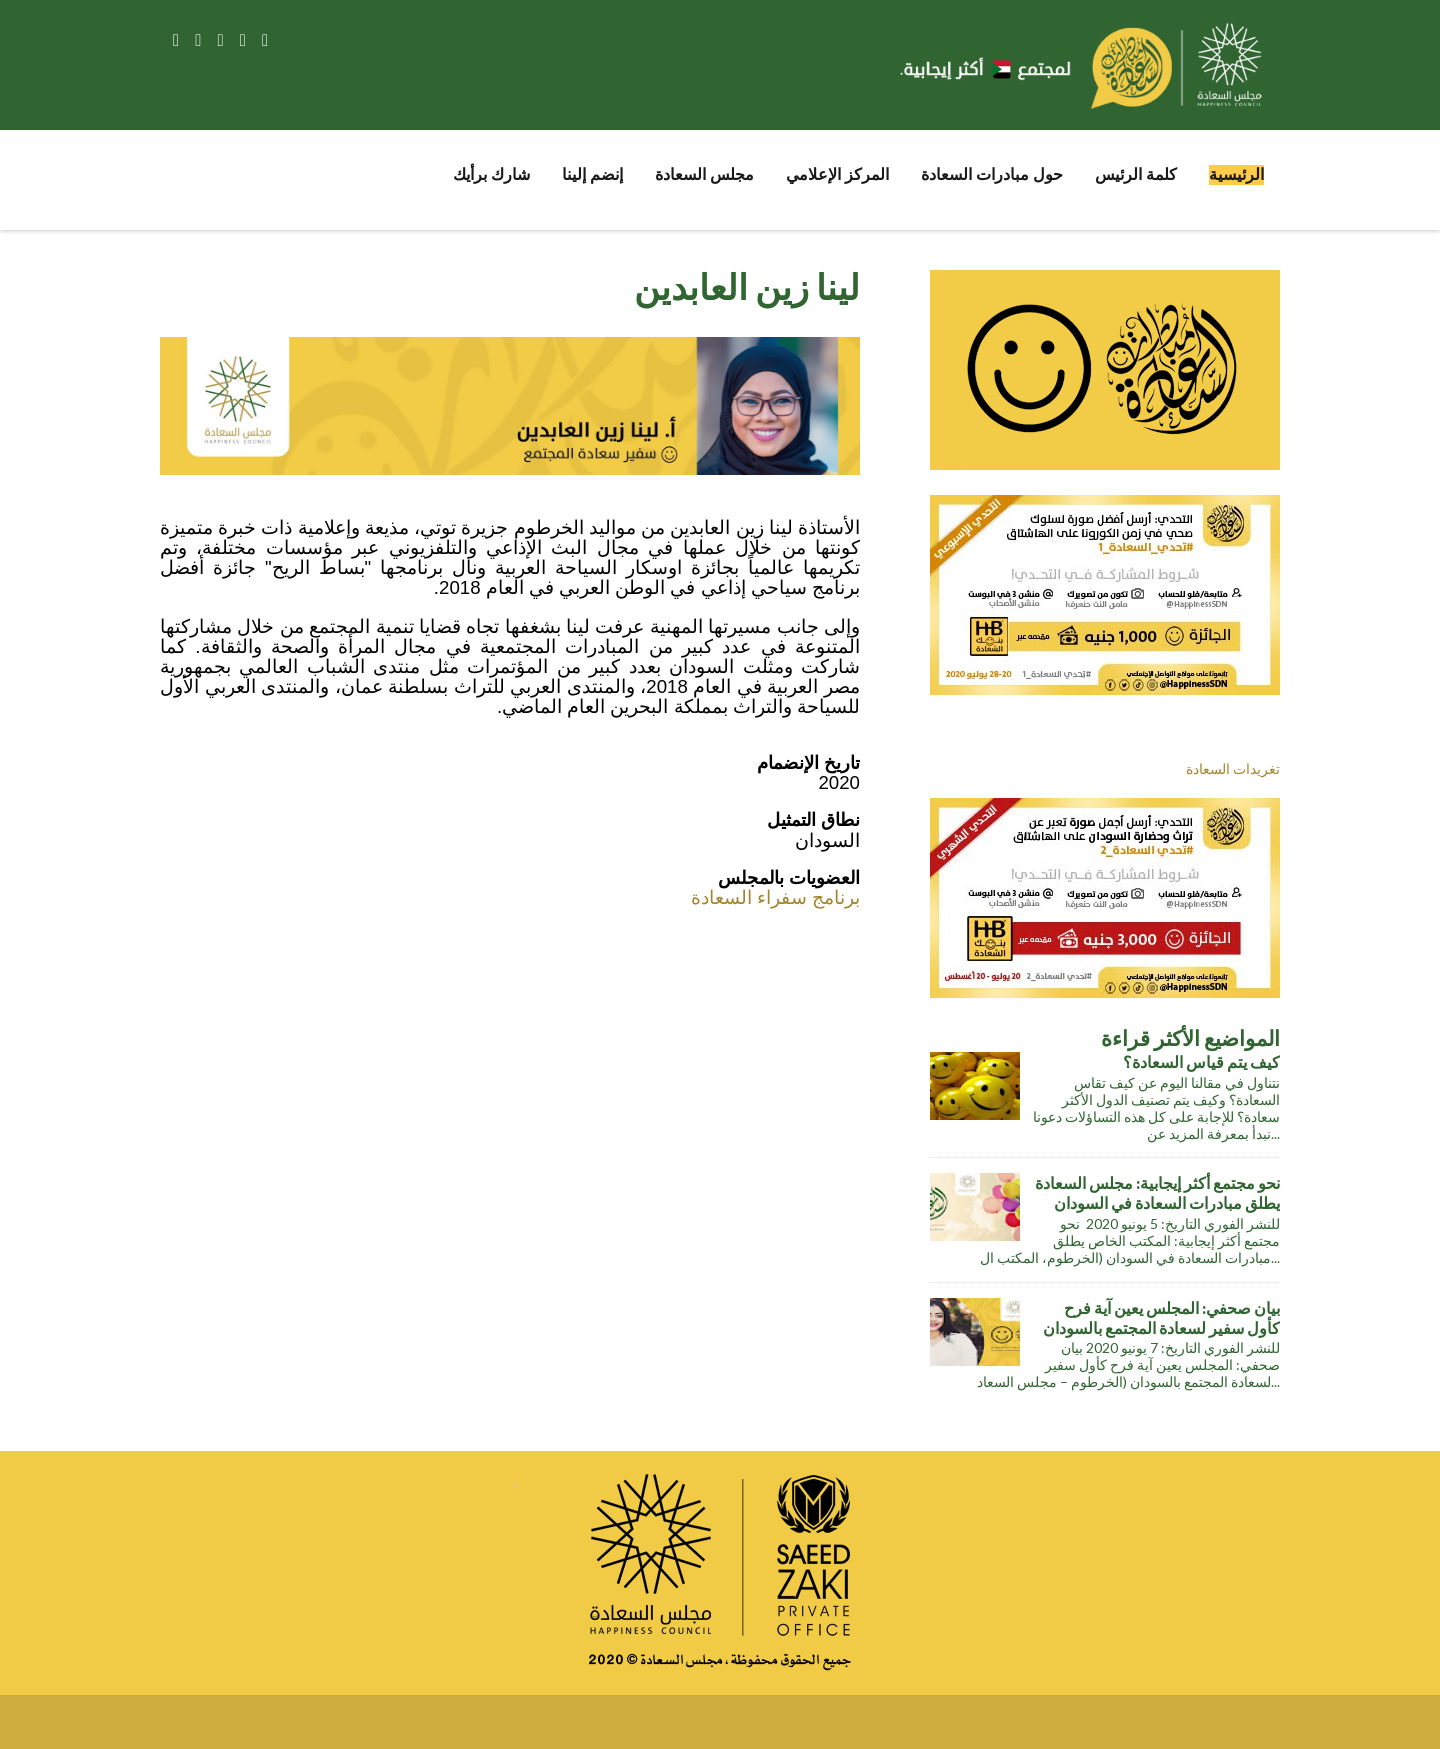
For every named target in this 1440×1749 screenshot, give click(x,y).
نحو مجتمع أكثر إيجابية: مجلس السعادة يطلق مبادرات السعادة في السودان (1157, 1193)
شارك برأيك (491, 174)
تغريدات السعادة (1233, 768)
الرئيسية (1236, 174)
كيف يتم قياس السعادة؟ (1201, 1062)
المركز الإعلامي (837, 174)
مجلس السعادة (704, 174)
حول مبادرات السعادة (992, 174)
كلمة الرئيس (1136, 174)
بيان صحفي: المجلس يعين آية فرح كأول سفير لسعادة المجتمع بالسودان (1161, 1318)
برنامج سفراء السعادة (775, 897)
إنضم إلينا (592, 174)
